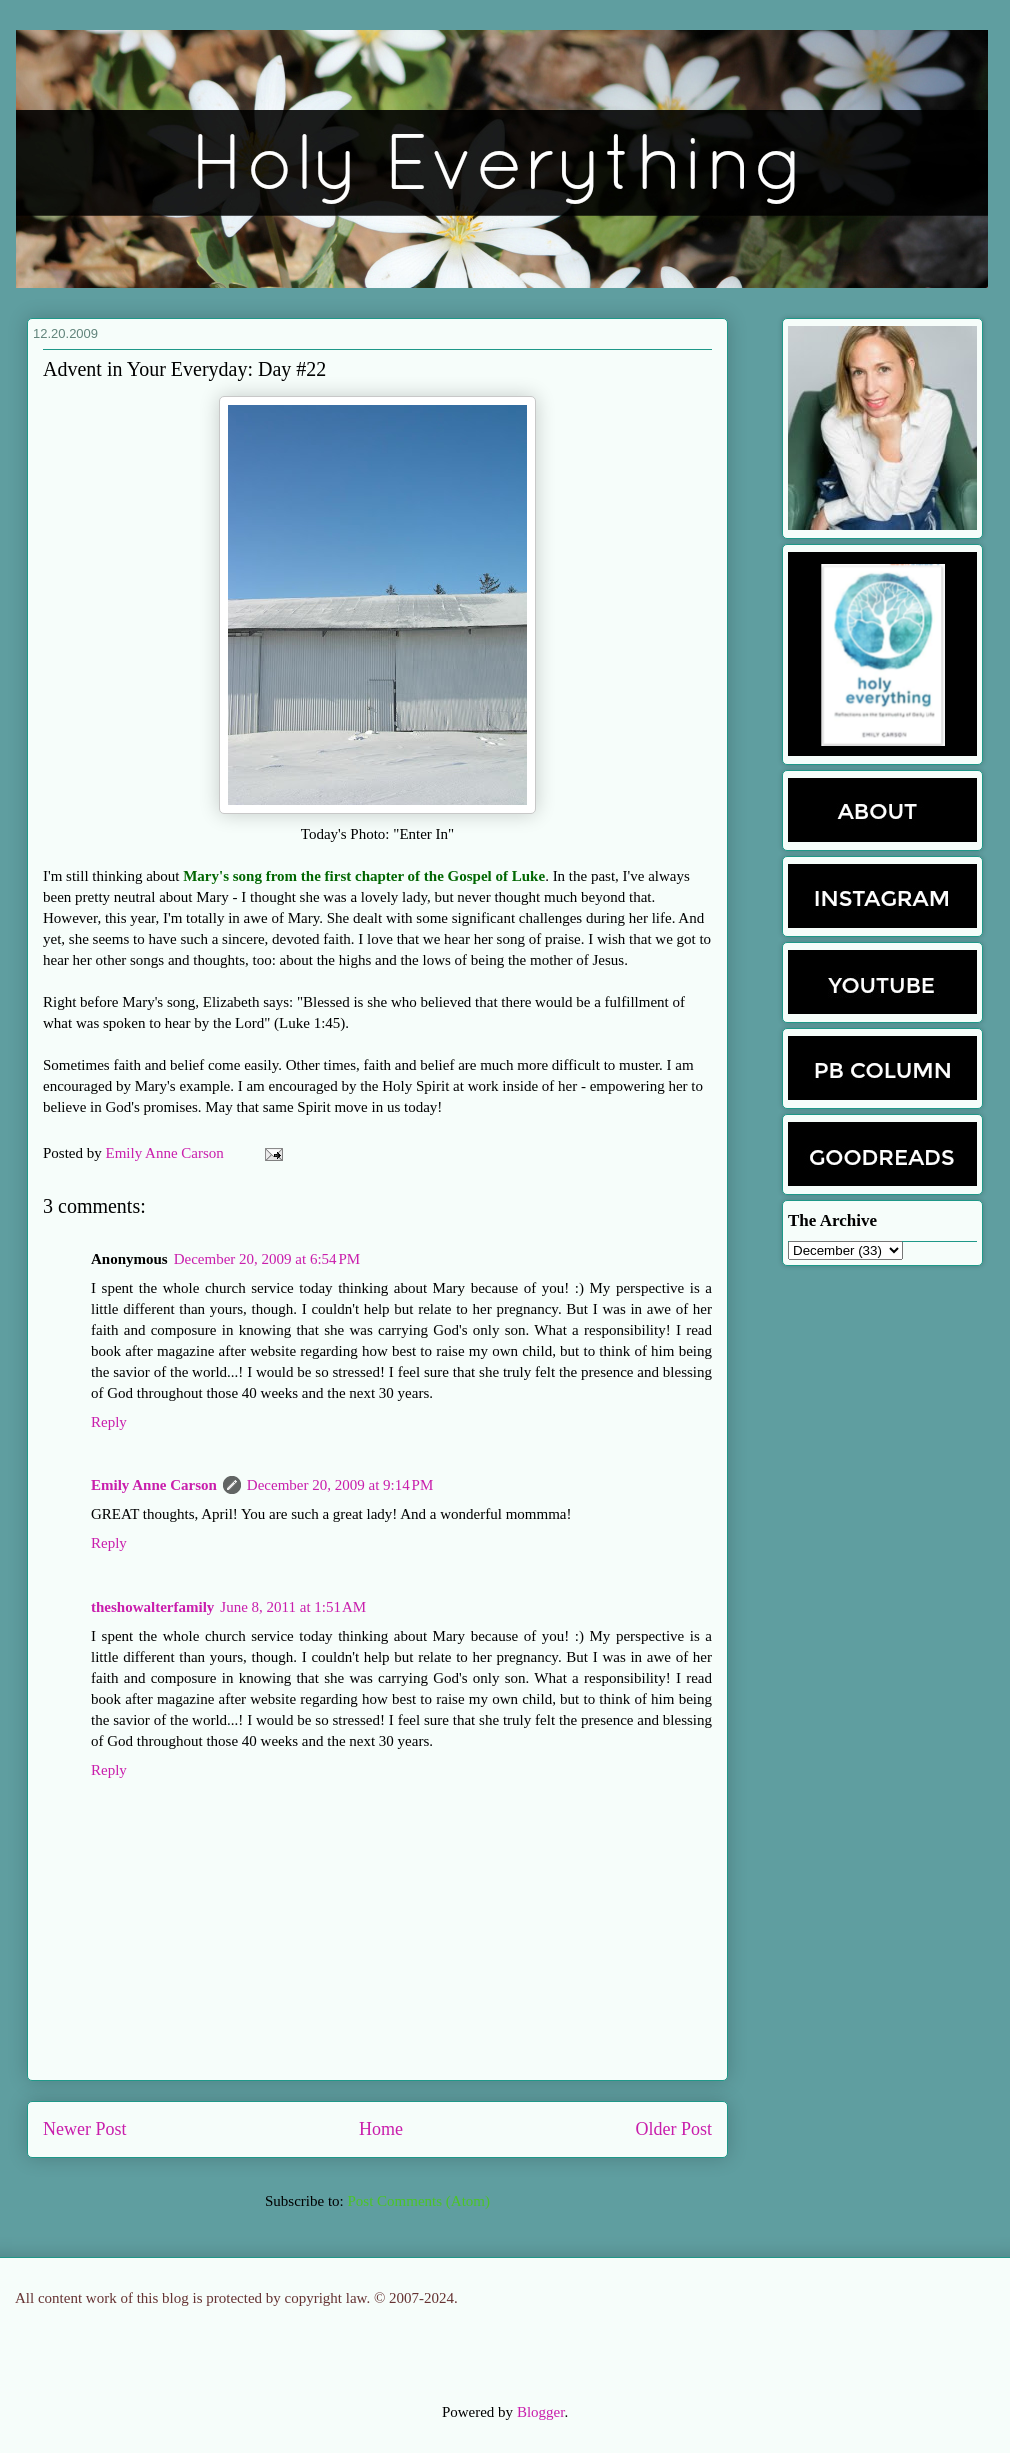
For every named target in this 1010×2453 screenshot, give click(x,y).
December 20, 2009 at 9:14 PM (340, 1485)
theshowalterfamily (152, 1607)
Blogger (541, 2412)
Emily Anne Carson (167, 1153)
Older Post (674, 2129)
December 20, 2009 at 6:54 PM (267, 1259)
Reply (109, 1422)
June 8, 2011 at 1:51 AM (293, 1607)
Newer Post (85, 2129)
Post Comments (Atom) (418, 2201)
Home (381, 2129)
